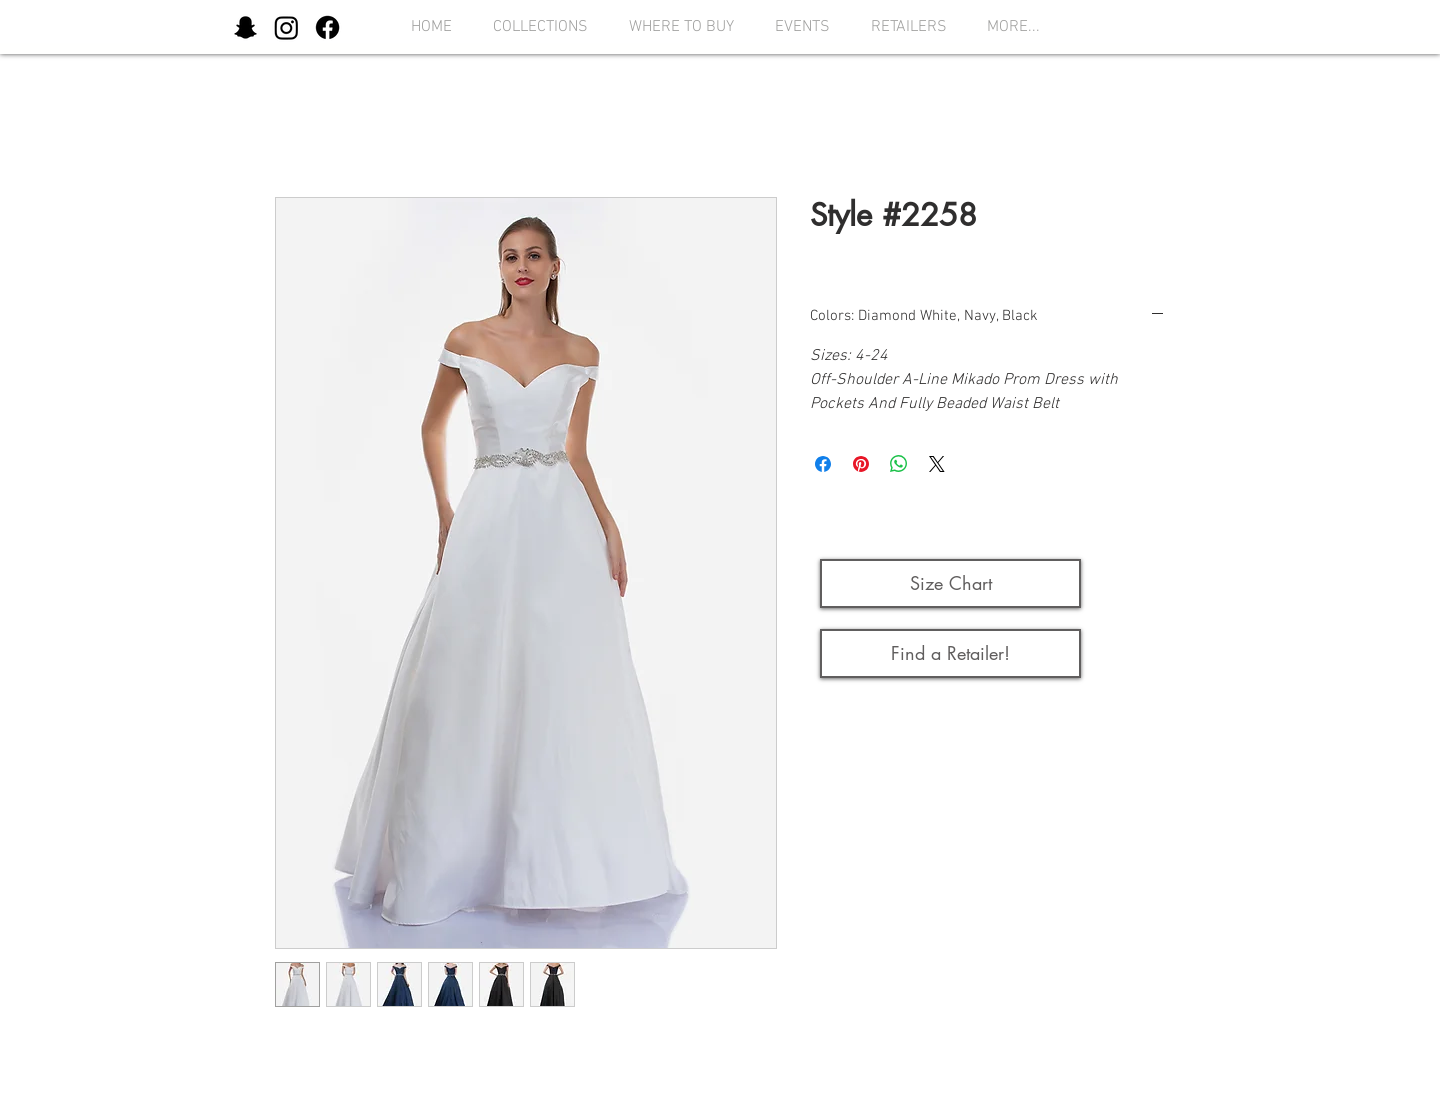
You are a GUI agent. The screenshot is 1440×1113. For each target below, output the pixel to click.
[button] (535, 27)
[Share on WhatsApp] (899, 464)
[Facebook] (327, 27)
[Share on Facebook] (823, 464)
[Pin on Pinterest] (861, 464)
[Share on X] (937, 464)
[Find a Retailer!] (950, 653)
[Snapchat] (245, 27)
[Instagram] (286, 27)
